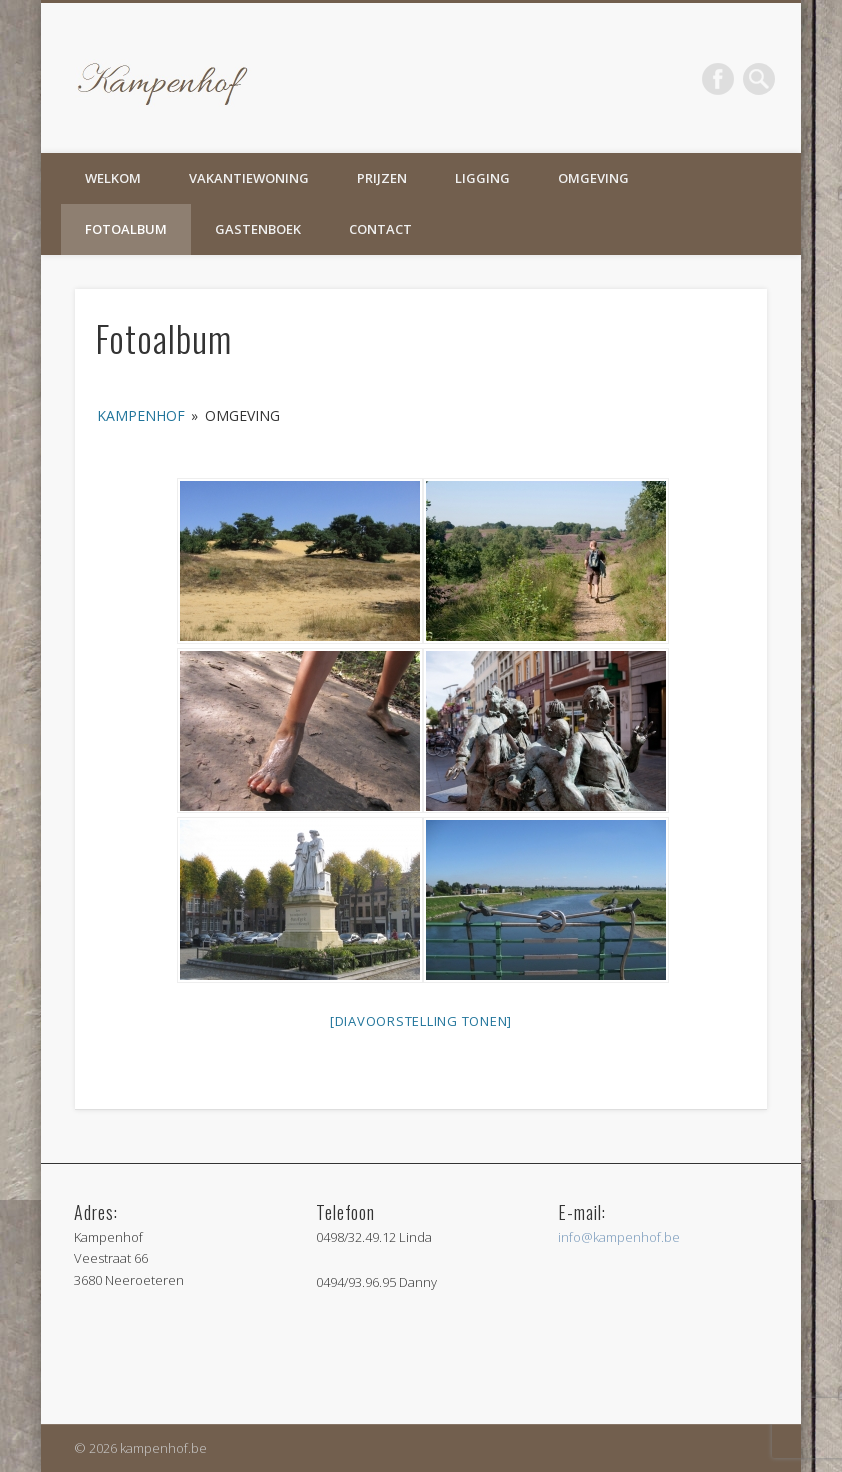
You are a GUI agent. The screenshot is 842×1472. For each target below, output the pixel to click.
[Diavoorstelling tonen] (421, 1021)
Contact (380, 229)
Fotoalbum (126, 229)
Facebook (718, 79)
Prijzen (382, 178)
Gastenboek (258, 229)
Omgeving (593, 178)
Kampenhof (141, 415)
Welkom (113, 178)
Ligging (482, 178)
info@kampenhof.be (619, 1237)
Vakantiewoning (249, 178)
